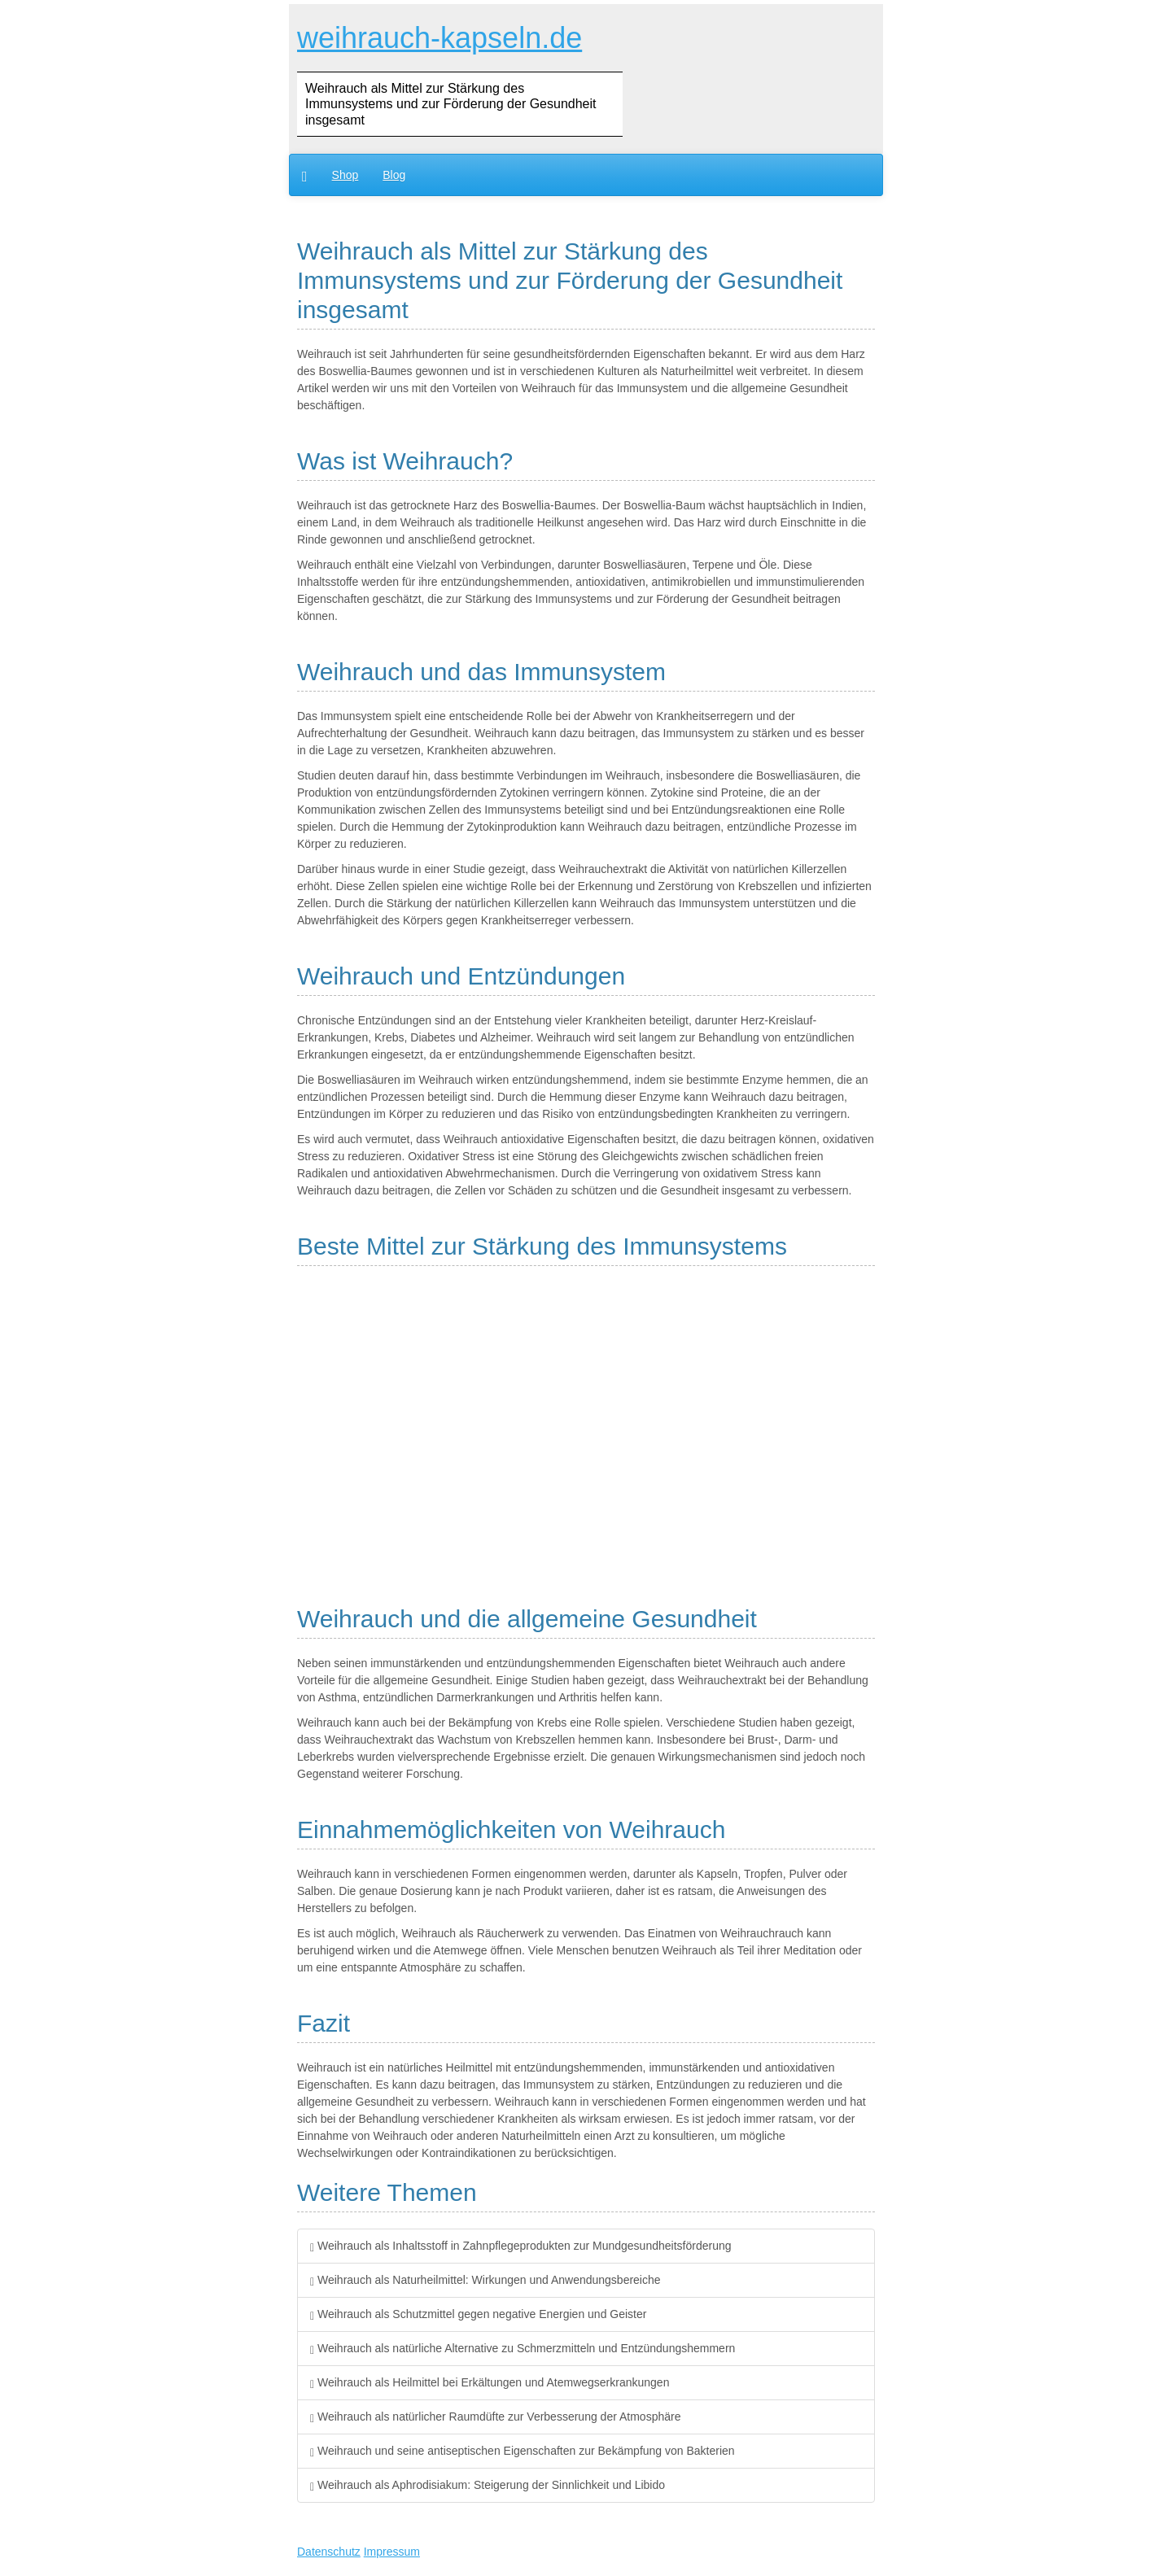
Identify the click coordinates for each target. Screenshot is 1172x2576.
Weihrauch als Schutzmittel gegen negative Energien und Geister (478, 2314)
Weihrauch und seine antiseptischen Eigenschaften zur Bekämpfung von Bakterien (522, 2450)
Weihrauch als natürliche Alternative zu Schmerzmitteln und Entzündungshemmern (522, 2348)
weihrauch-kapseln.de (439, 38)
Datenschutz (329, 2551)
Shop (345, 174)
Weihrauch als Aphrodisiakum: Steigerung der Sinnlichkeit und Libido (487, 2484)
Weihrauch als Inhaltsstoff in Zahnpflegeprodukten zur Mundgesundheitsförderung (521, 2245)
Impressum (392, 2551)
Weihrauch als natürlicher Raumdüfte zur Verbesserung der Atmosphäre (495, 2416)
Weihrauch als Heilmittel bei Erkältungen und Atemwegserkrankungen (489, 2382)
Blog (394, 174)
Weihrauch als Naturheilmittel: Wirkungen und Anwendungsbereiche (485, 2279)
